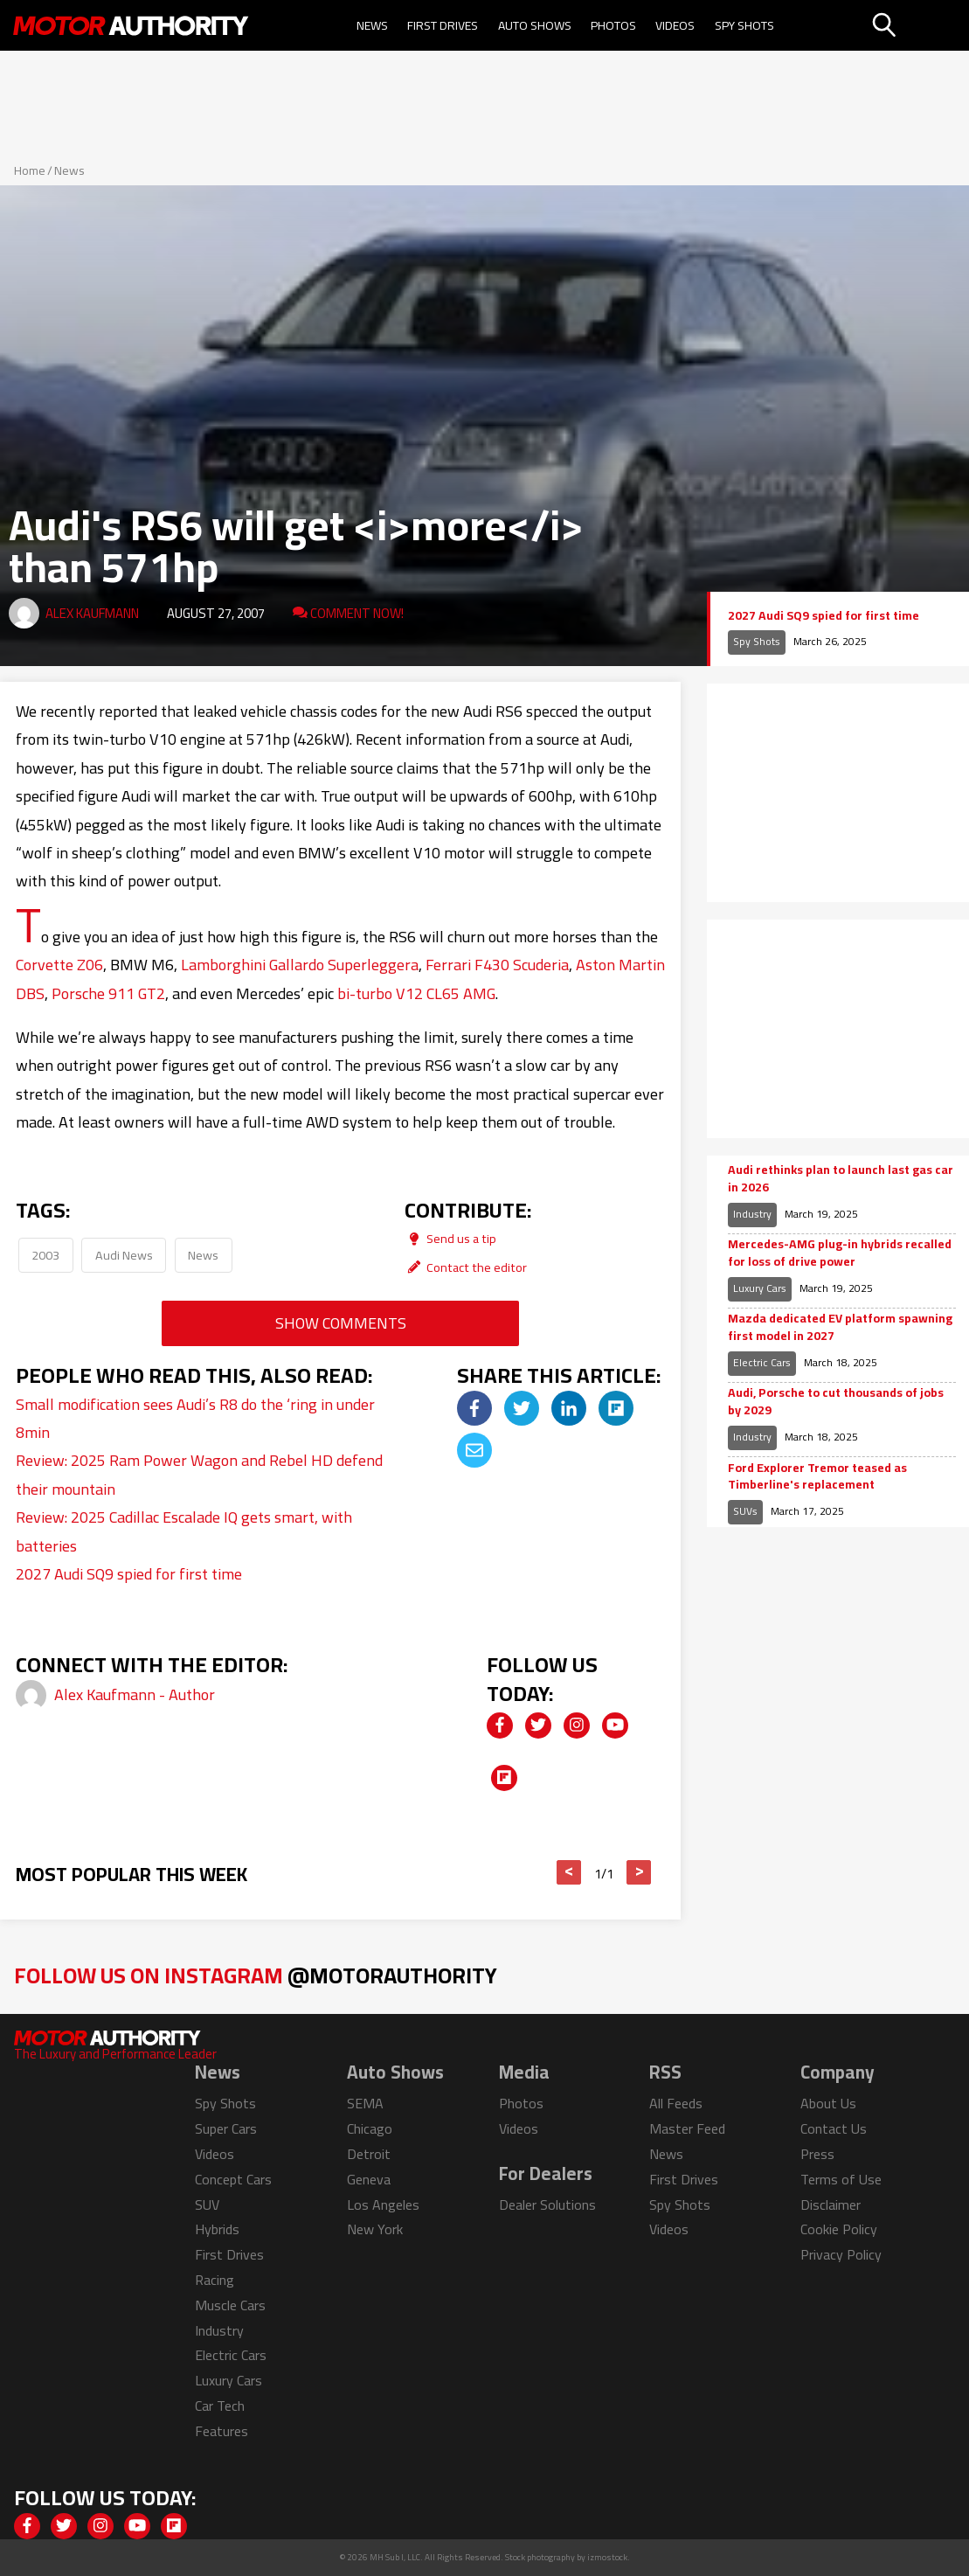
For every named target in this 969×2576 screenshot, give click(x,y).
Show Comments (340, 1323)
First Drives (442, 25)
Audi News (124, 1255)
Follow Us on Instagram (255, 1975)
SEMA (365, 2103)
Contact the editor (466, 1267)
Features (221, 2431)
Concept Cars (233, 2179)
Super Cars (226, 2128)
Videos (675, 25)
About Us (828, 2103)
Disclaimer (830, 2204)
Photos (613, 25)
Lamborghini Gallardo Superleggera (300, 964)
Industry (752, 1214)
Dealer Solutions (547, 2204)
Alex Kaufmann (92, 613)
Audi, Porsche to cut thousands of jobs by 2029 (836, 1402)
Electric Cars (762, 1362)
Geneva (369, 2179)
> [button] (639, 1872)
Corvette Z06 (59, 964)
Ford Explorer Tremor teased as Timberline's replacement (817, 1477)
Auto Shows (534, 25)
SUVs (745, 1511)
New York (375, 2229)
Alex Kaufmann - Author (134, 1694)
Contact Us (833, 2128)
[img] (474, 1408)
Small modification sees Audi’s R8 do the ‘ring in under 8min (195, 1418)
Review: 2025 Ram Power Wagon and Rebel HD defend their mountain (199, 1474)
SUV (207, 2204)
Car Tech (220, 2405)
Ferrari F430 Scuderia (497, 964)
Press (817, 2154)
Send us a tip (450, 1238)
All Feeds (676, 2103)
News (372, 25)
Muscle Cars (230, 2305)
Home (29, 170)
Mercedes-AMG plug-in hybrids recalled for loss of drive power (840, 1253)
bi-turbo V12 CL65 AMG (416, 993)
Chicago (369, 2128)
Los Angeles (383, 2204)
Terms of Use (841, 2179)
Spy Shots (744, 25)
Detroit (369, 2154)
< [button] (569, 1872)
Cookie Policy (838, 2229)
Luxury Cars (759, 1288)
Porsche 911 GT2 (108, 993)
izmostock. (608, 2557)
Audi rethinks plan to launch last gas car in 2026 (840, 1179)
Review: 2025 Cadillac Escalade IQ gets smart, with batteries (184, 1531)
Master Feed (687, 2128)
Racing (214, 2280)
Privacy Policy (841, 2254)
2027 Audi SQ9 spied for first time (129, 1573)
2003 (45, 1255)
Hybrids (217, 2229)
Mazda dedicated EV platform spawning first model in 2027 (840, 1327)
